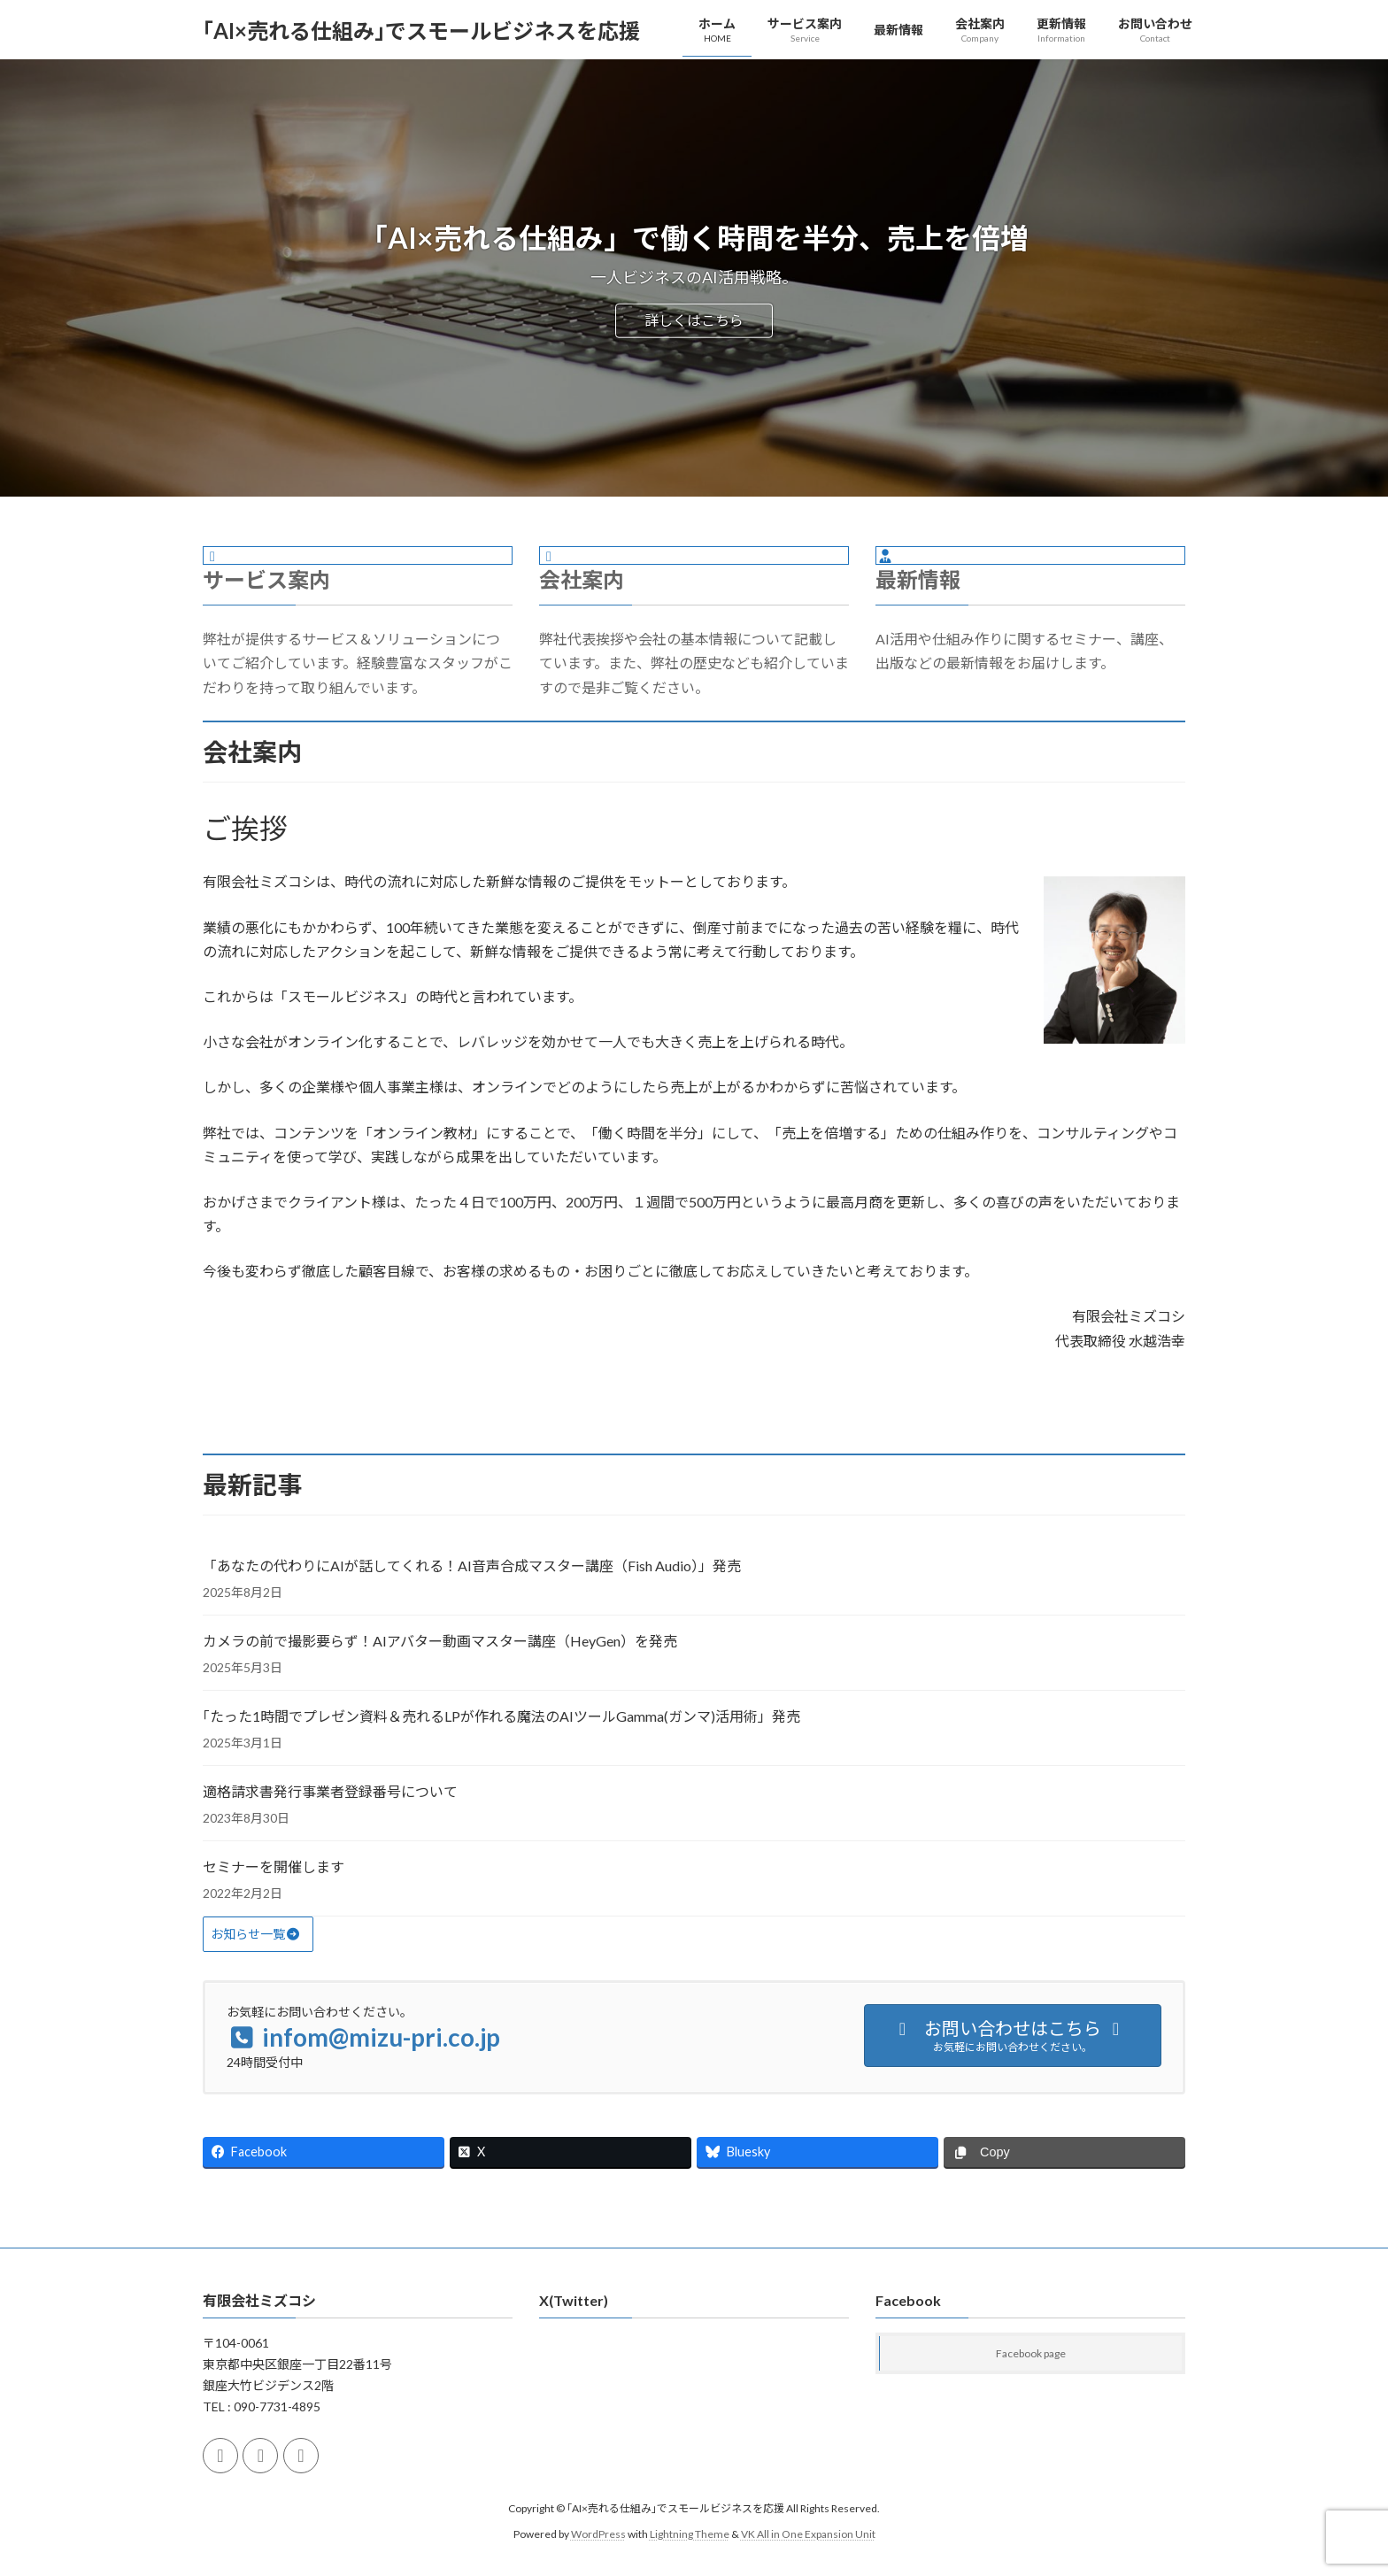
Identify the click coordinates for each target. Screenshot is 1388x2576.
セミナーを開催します (273, 1866)
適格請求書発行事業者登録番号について (330, 1791)
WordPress (598, 2534)
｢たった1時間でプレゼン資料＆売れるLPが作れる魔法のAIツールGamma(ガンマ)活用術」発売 (501, 1716)
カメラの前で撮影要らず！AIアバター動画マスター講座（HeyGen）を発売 (440, 1640)
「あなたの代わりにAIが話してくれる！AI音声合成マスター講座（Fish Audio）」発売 (472, 1565)
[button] (258, 1934)
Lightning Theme (689, 2534)
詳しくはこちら (694, 320)
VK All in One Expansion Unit (808, 2534)
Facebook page (1031, 2354)
